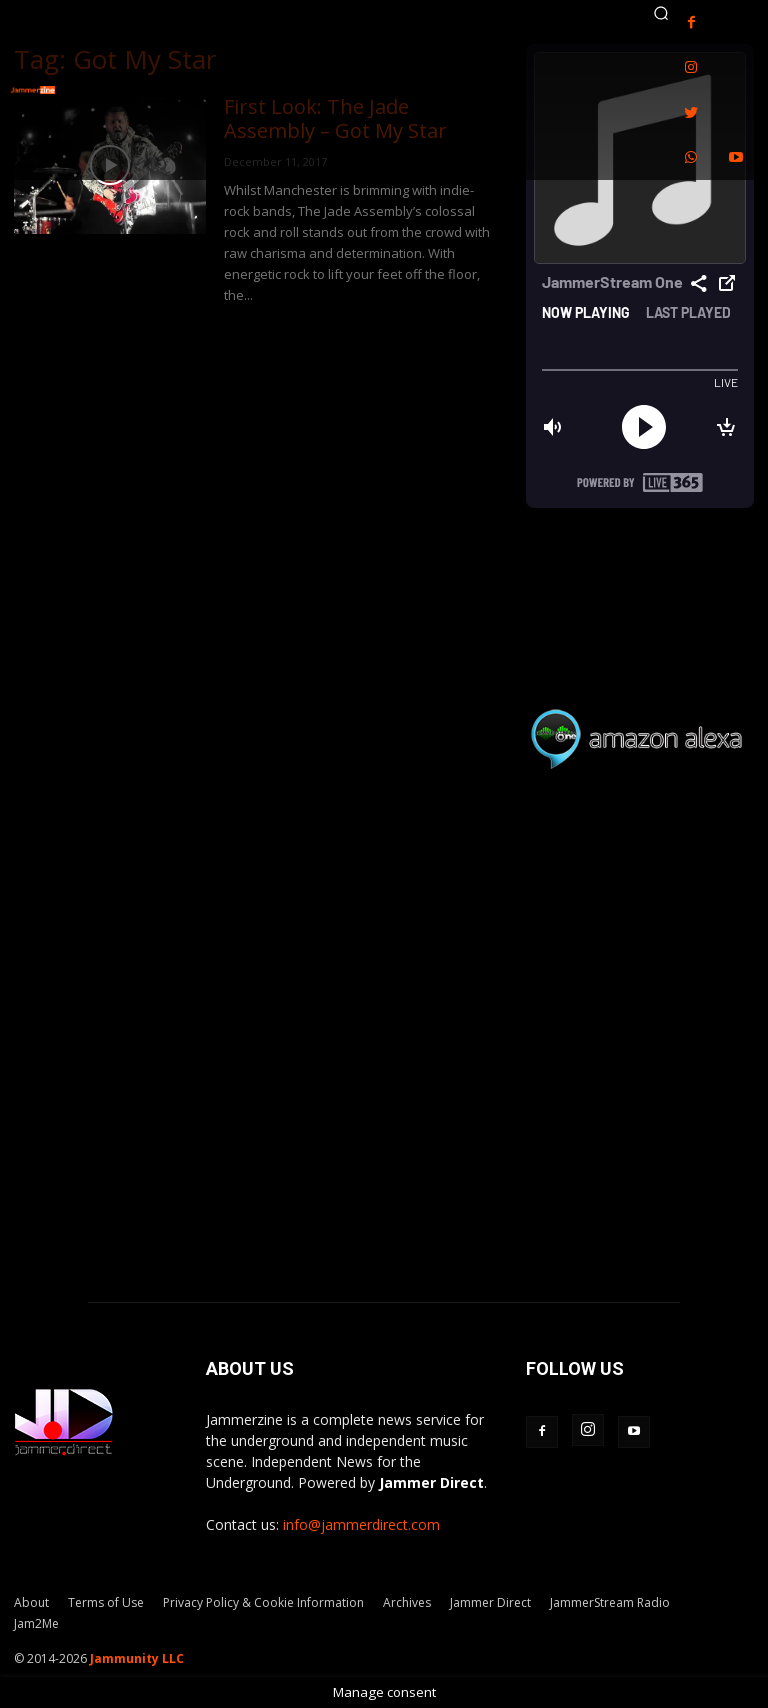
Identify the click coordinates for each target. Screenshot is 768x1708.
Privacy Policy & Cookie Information (263, 1602)
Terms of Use (106, 1602)
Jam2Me (36, 1623)
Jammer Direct (490, 1602)
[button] (661, 13)
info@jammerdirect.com (361, 1524)
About (31, 1602)
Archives (407, 1602)
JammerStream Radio (610, 1602)
